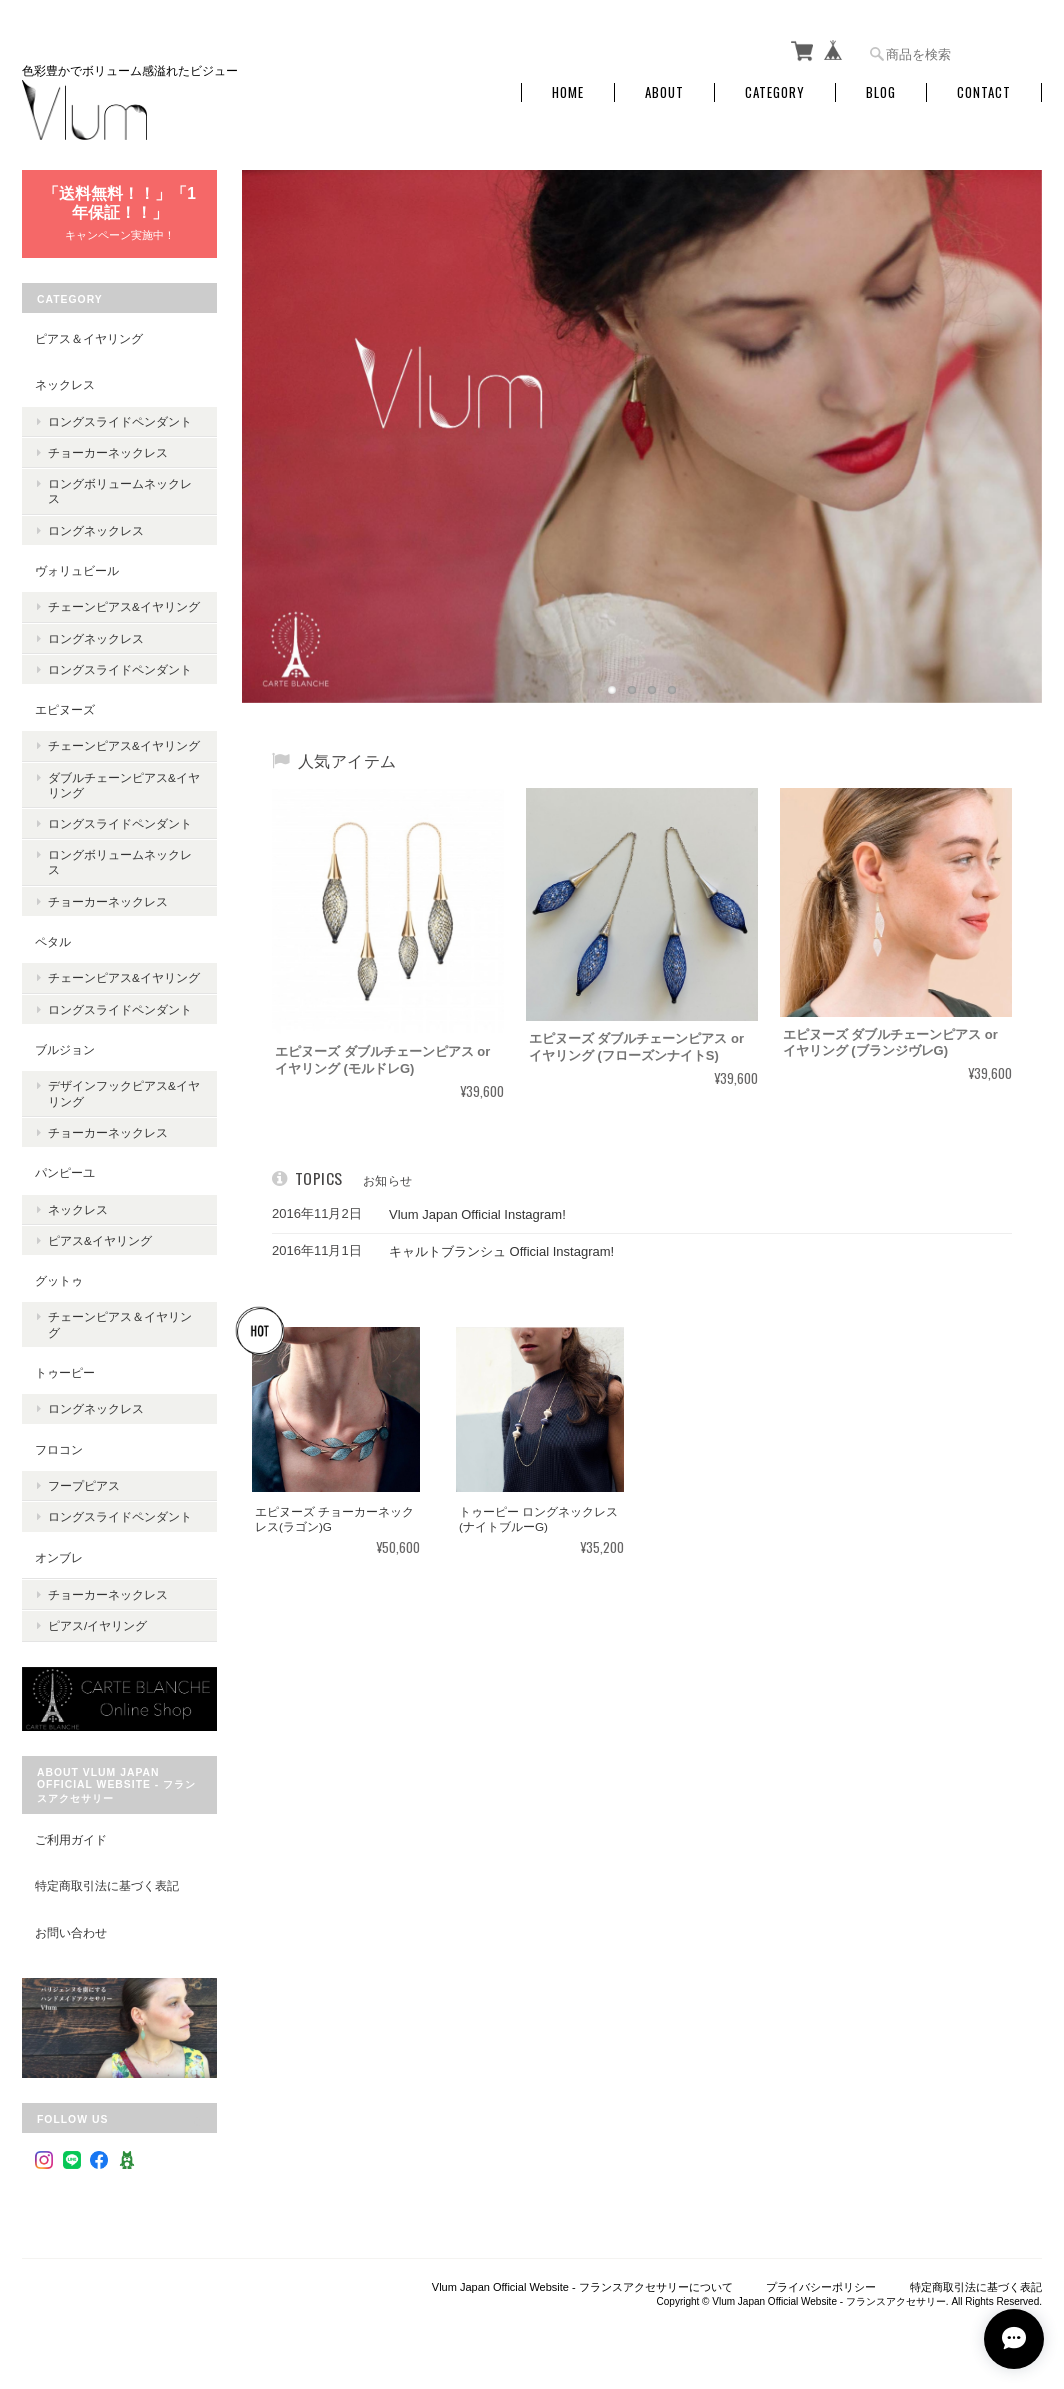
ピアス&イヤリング (100, 1240)
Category (775, 92)
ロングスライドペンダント (120, 421)
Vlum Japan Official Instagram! (464, 1214)
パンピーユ (65, 1172)
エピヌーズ (65, 709)
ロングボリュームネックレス (120, 491)
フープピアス (84, 1485)
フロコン (59, 1449)
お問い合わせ (71, 1932)
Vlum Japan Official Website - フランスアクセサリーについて (582, 2287)
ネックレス (65, 384)
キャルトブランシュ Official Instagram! (488, 1251)
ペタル (53, 941)
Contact (984, 92)
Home (568, 92)
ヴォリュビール (77, 570)
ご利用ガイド (71, 1839)
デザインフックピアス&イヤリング (124, 1093)
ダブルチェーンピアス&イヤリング (124, 785)
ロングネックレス (96, 530)
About (664, 92)
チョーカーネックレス (108, 452)
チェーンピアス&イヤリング (124, 606)
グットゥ (59, 1280)
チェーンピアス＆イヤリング (120, 1324)
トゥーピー (65, 1372)
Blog (881, 92)
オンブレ (59, 1557)
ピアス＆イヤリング (89, 338)
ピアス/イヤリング (97, 1625)
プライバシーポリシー (821, 2287)
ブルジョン (65, 1049)
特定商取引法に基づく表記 (107, 1885)
